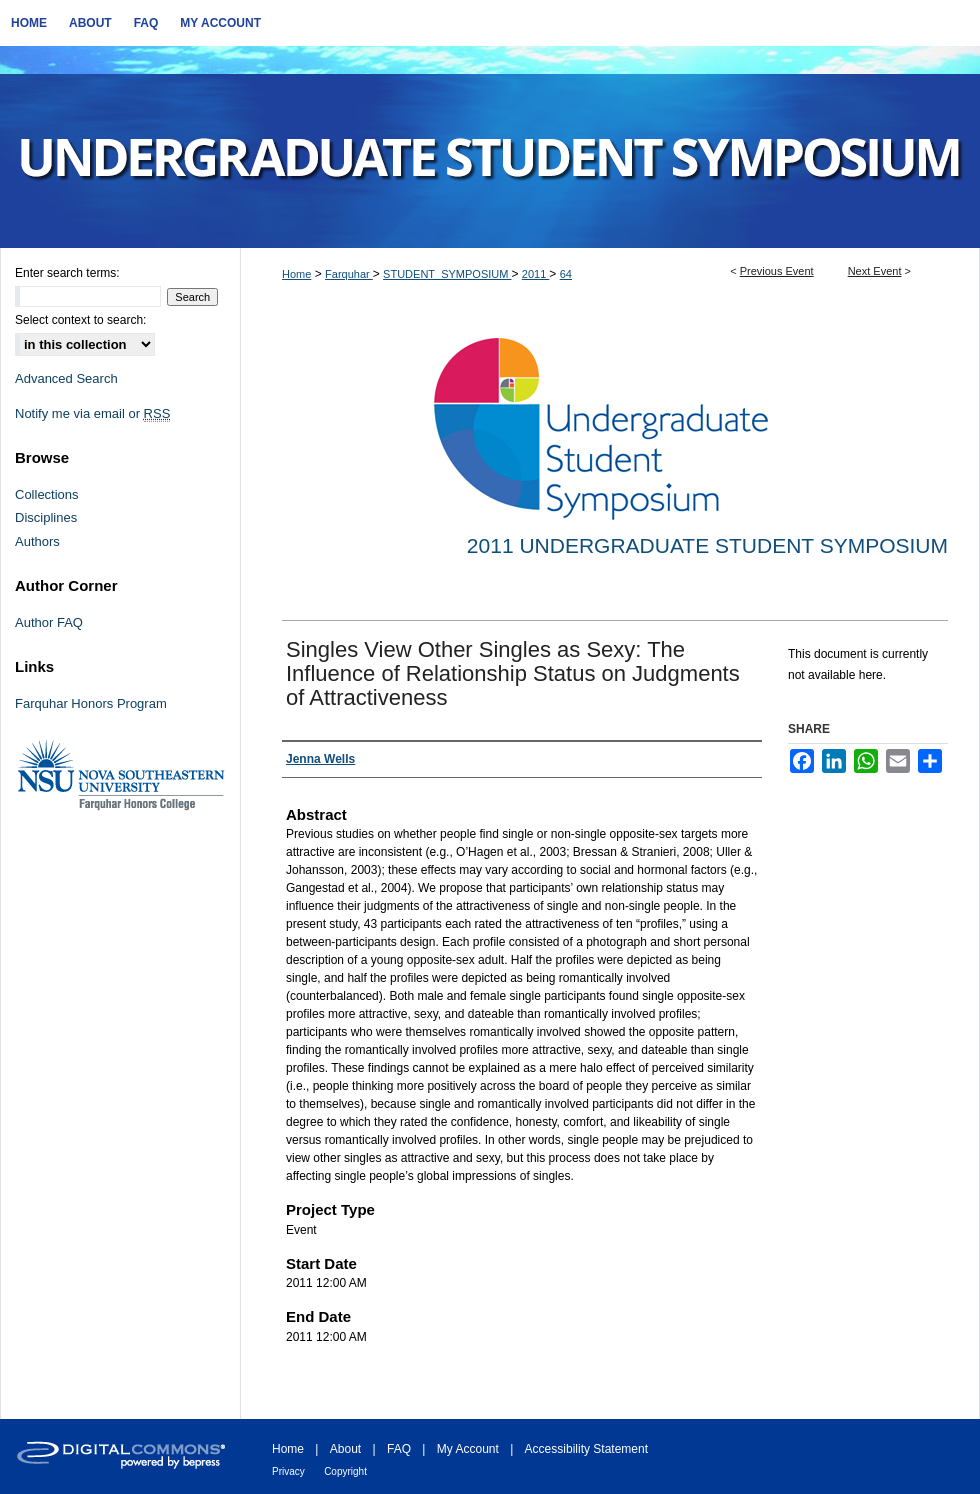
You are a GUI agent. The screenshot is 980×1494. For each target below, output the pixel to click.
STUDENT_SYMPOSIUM (447, 274)
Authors (37, 541)
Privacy (288, 1471)
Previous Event (777, 271)
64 (566, 274)
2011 (536, 274)
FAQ (399, 1449)
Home (296, 274)
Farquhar (349, 274)
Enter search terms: (67, 273)
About (345, 1449)
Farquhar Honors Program (91, 703)
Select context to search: (80, 320)
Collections (47, 494)
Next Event (875, 271)
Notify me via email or (92, 414)
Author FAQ (49, 622)
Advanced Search (66, 378)
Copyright (345, 1471)
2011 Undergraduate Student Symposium (707, 545)
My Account (468, 1449)
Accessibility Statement (586, 1449)
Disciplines (46, 517)
